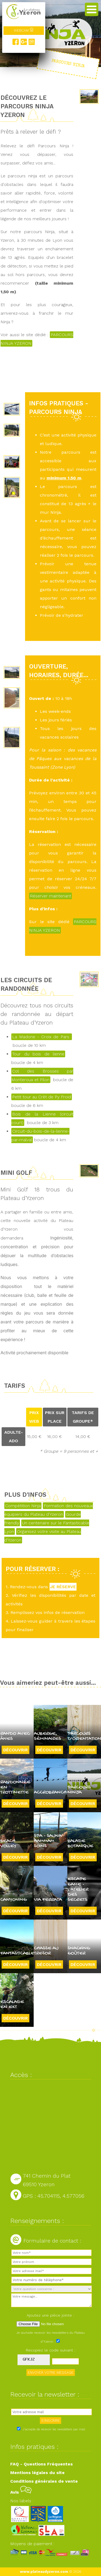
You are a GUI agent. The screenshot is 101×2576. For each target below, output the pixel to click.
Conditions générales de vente (44, 2481)
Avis (21, 2492)
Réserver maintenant (50, 895)
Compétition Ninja (23, 1505)
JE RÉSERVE (63, 1586)
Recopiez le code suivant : (50, 2350)
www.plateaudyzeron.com (44, 2572)
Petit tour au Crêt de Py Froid (41, 1096)
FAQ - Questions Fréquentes (41, 2464)
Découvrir (15, 1749)
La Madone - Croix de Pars (41, 1036)
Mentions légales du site (37, 2472)
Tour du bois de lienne (38, 1053)
